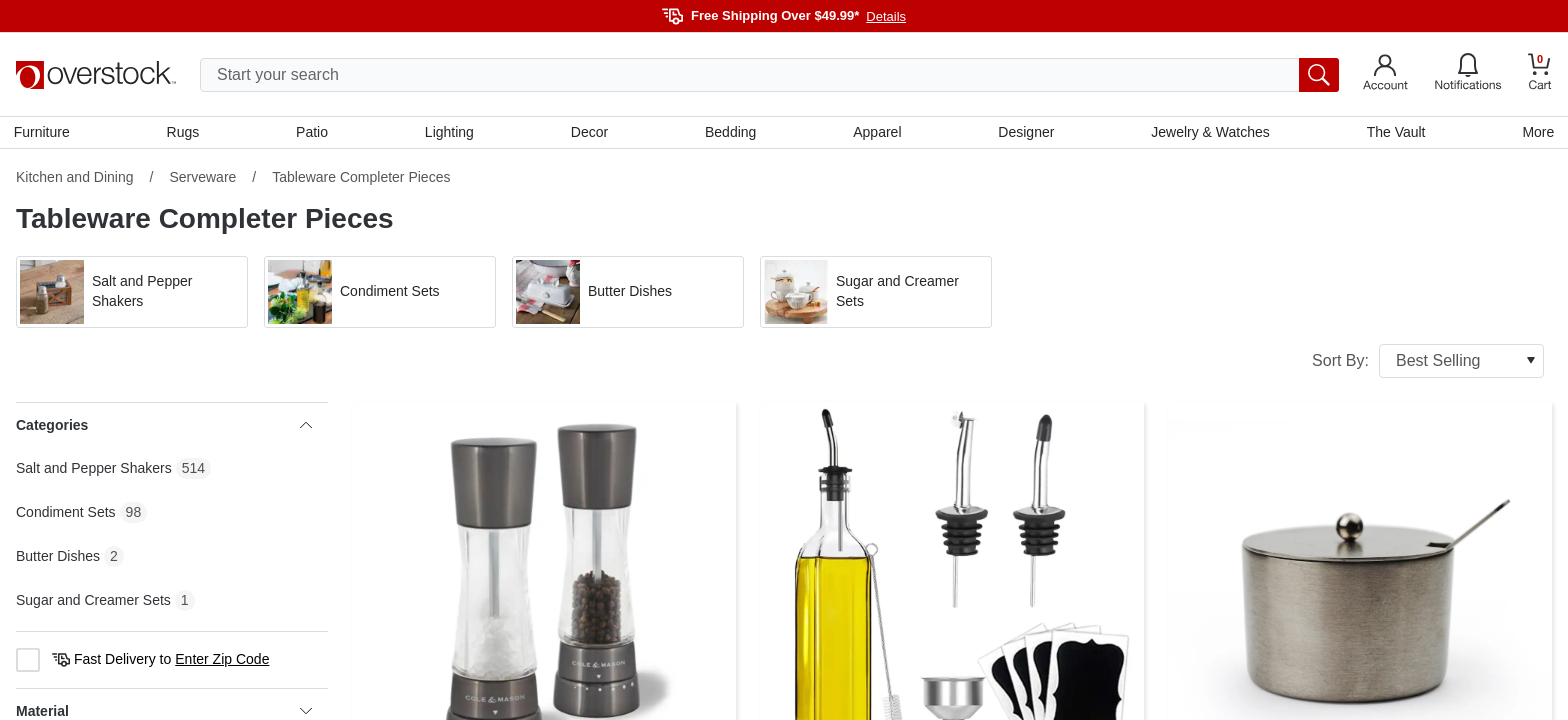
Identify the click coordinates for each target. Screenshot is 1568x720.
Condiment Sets (66, 514)
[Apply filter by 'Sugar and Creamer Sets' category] (876, 294)
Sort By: (1428, 363)
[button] (132, 294)
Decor (589, 133)
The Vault (1394, 133)
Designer (1025, 133)
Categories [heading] (164, 427)
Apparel (877, 133)
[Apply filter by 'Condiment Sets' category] (380, 294)
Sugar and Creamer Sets (93, 602)
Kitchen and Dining (75, 179)
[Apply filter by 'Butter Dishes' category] (628, 294)
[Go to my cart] (1540, 74)
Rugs (184, 133)
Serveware (202, 179)
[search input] (769, 75)
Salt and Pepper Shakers (94, 470)
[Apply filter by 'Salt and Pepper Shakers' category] (132, 294)
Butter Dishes (58, 558)
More (1536, 133)
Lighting (450, 133)
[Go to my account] (1385, 75)
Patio (314, 133)
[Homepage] (96, 75)
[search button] (1319, 75)
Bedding (730, 133)
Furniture (44, 133)
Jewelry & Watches (1209, 133)
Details (886, 16)
